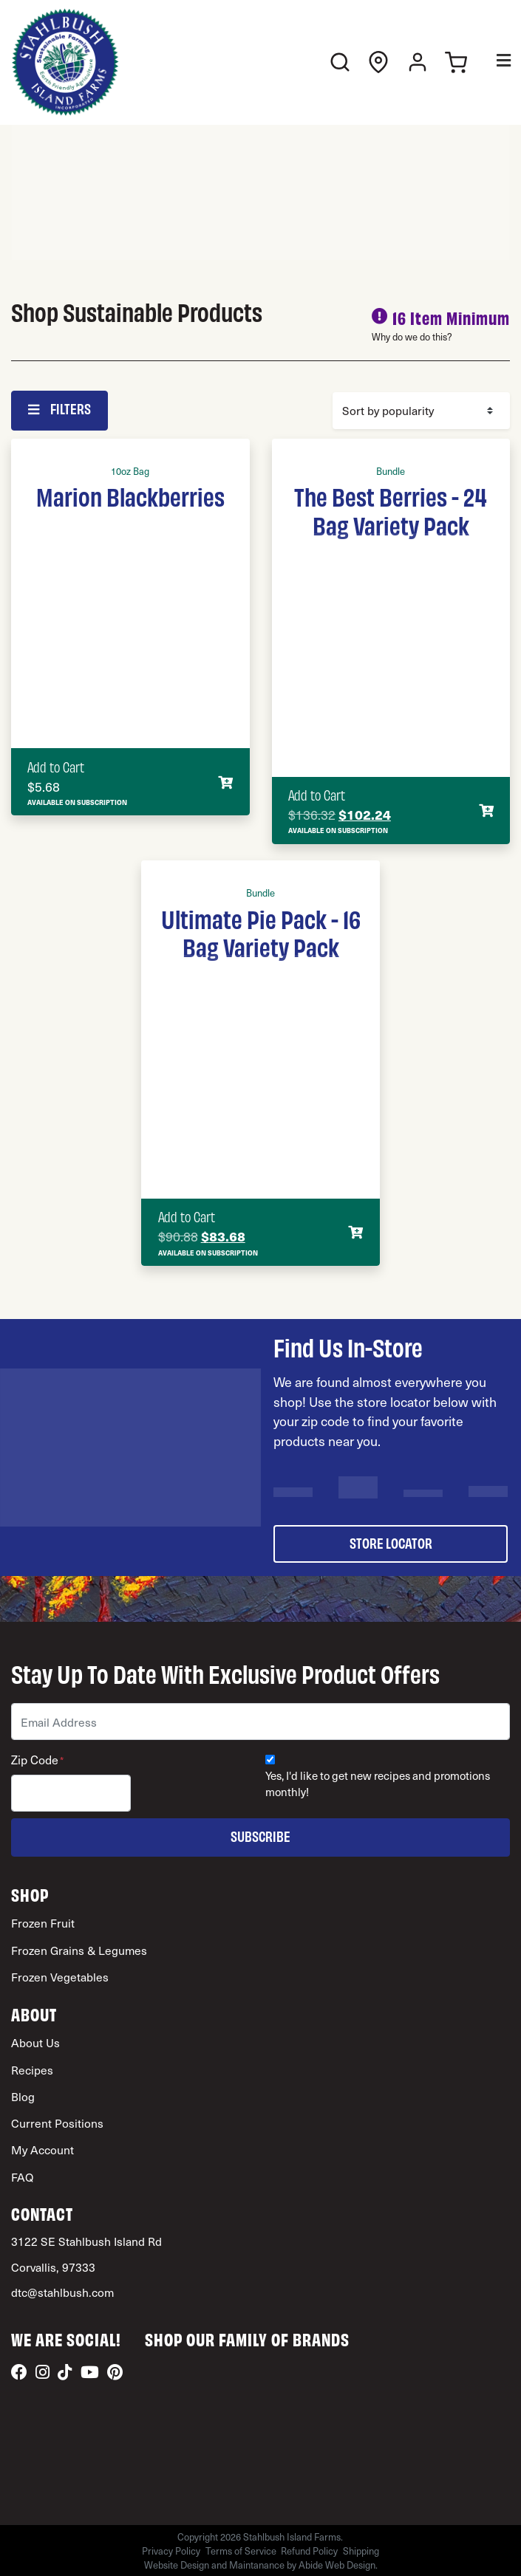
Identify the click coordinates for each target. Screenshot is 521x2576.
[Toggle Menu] (493, 62)
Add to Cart (55, 766)
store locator (391, 1542)
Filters (59, 408)
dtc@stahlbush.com (62, 2292)
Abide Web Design (337, 2565)
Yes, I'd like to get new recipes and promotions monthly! (377, 1784)
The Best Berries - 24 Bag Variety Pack (390, 509)
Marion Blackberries (130, 495)
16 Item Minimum (451, 317)
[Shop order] (421, 410)
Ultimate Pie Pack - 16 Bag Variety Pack (261, 932)
